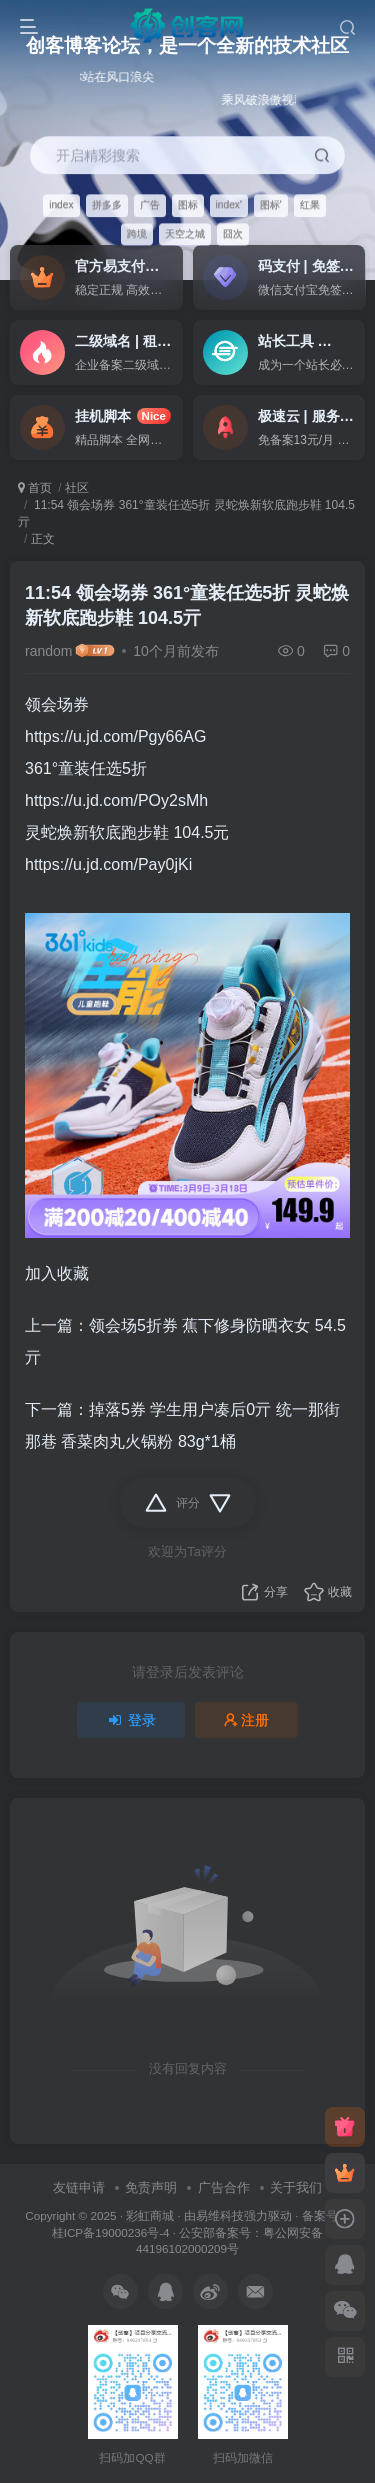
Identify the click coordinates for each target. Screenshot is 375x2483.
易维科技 (220, 2215)
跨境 (137, 233)
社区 (77, 488)
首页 (35, 488)
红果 (310, 204)
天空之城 (185, 233)
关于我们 (296, 2187)
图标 (188, 204)
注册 (247, 1720)
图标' (271, 204)
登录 (131, 1720)
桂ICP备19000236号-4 (111, 2232)
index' (229, 204)
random (48, 651)
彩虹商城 (150, 2215)
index (61, 204)
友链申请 (79, 2187)
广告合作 (224, 2187)
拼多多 (107, 204)
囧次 (233, 233)
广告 (150, 204)
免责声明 (151, 2187)
